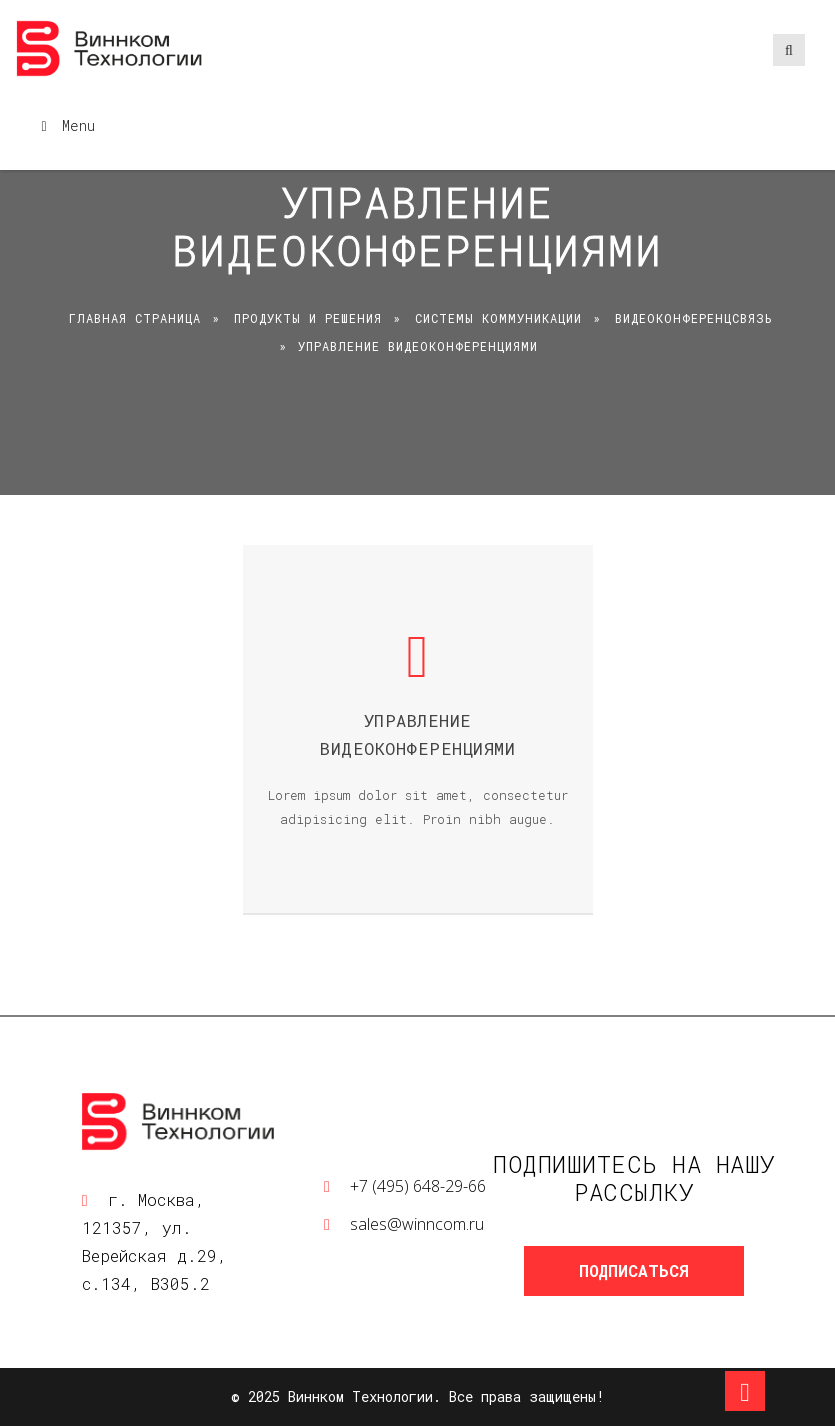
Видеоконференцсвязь (694, 318)
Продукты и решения (308, 318)
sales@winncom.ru (417, 1224)
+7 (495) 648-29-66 (418, 1186)
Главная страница (135, 318)
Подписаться (634, 1270)
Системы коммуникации (498, 318)
